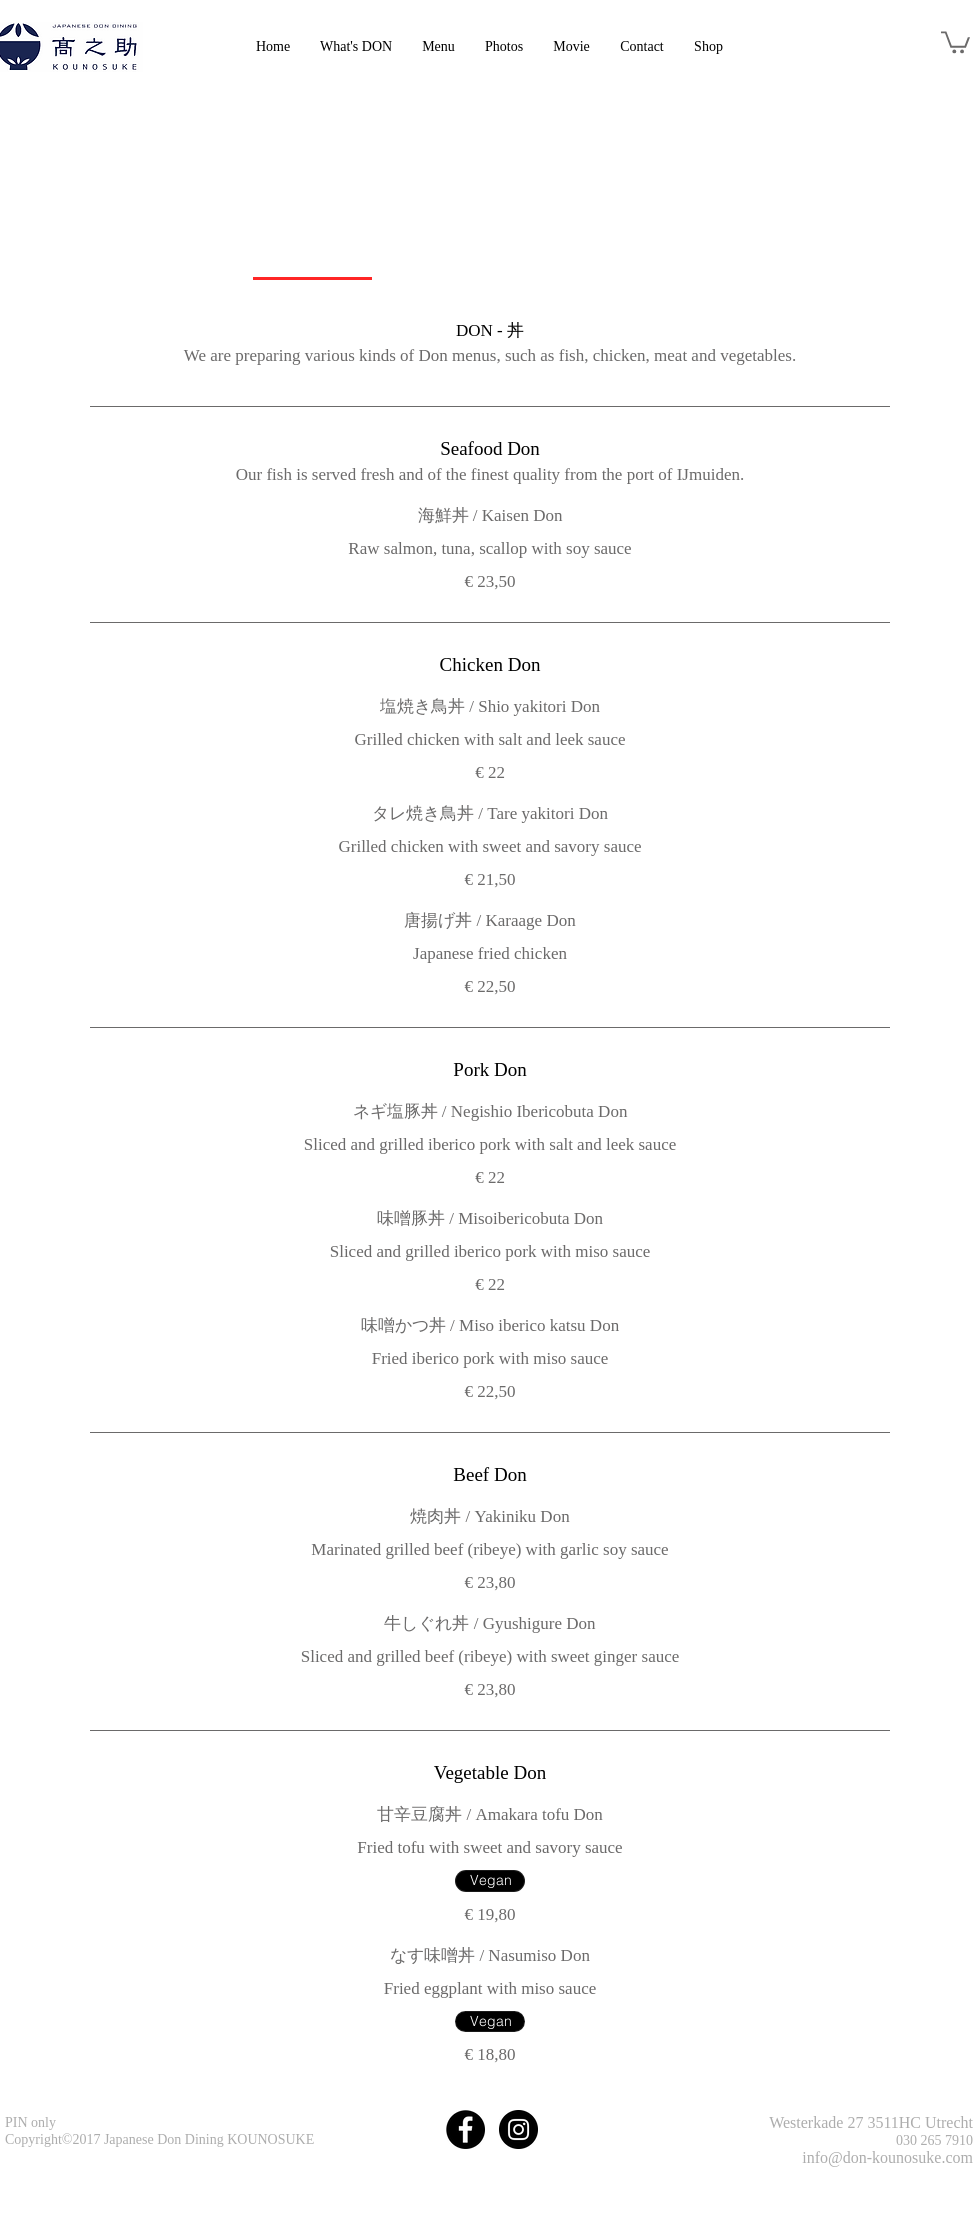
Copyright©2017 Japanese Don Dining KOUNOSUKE (159, 2139)
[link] (955, 41)
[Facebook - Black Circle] (465, 2129)
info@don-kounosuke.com (887, 2157)
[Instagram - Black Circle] (518, 2129)
